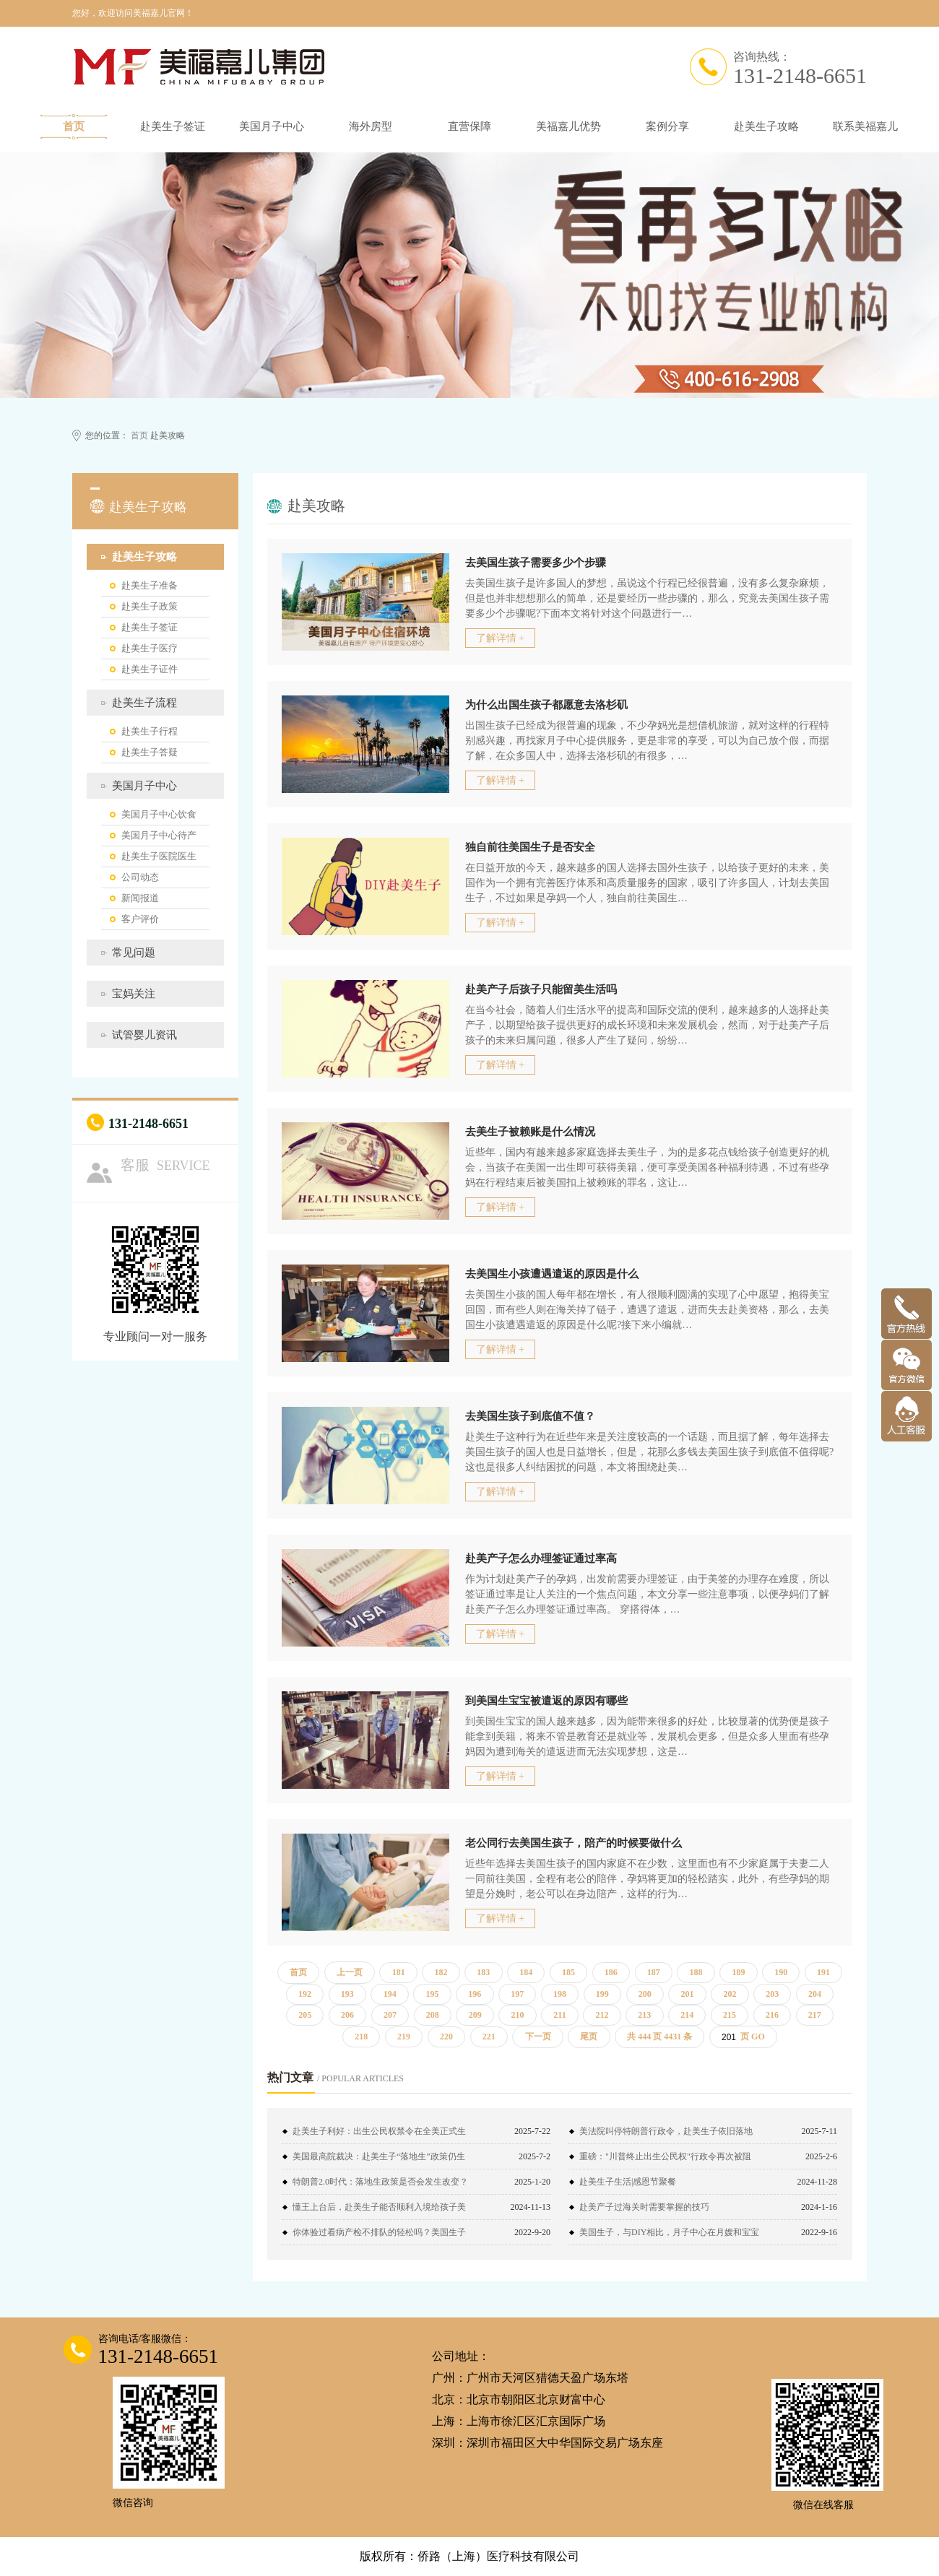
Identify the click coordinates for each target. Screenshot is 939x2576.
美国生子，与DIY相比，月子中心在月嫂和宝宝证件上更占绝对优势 (669, 2236)
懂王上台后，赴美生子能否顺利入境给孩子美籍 (379, 2210)
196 (474, 1994)
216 (772, 2015)
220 (446, 2036)
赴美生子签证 (172, 126)
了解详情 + (500, 638)
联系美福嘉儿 (865, 126)
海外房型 (370, 126)
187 (653, 1972)
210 (517, 2015)
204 (814, 1994)
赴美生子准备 (149, 585)
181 (398, 1972)
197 (517, 1994)
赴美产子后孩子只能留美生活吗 (541, 989)
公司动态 (140, 877)
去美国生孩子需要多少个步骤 (535, 562)
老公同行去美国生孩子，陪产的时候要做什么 (573, 1843)
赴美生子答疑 (149, 752)
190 (780, 1972)
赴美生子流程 (144, 702)
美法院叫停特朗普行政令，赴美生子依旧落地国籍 (666, 2134)
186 (611, 1972)
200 (645, 1994)
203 (772, 1994)
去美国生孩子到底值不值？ (530, 1416)
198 (559, 1994)
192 (304, 1994)
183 (483, 1972)
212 (602, 2015)
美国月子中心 (271, 126)
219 (403, 2036)
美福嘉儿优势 (568, 126)
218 (361, 2036)
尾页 (588, 2036)
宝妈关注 (133, 993)
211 (559, 2015)
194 (390, 1994)
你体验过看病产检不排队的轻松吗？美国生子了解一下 (379, 2236)
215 (729, 2015)
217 (814, 2015)
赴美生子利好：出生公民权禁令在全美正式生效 (379, 2134)
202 (729, 1994)
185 (568, 1972)
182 (440, 1972)
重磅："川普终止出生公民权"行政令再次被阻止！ (665, 2160)
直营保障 (469, 126)
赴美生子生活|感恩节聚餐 (627, 2182)
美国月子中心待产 (158, 835)
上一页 (350, 1972)
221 (489, 2036)
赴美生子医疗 (149, 648)
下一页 (538, 2036)
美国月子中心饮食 (158, 814)
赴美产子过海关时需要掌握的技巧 (644, 2207)
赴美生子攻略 (766, 126)
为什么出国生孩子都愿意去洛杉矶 (546, 705)
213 (644, 2015)
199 (602, 1994)
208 (432, 2015)
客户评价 (140, 919)
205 (304, 2015)
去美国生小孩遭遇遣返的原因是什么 (552, 1274)
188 (696, 1972)
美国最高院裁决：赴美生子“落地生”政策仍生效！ (379, 2160)
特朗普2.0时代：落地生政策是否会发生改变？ (380, 2182)
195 (431, 1994)
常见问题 (133, 952)
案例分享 (667, 126)
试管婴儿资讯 (144, 1035)
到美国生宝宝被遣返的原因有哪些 (546, 1701)
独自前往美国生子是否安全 (530, 847)
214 (686, 2015)
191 (823, 1972)
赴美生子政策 (149, 606)
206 (347, 2015)
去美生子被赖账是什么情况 (530, 1131)
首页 (74, 126)
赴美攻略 (316, 505)
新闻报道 (140, 898)
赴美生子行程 (149, 731)
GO (758, 2036)
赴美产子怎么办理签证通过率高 (541, 1558)
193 (347, 1994)
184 (525, 1972)
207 (390, 2015)
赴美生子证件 (149, 669)
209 (475, 2015)
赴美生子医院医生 (158, 856)
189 (738, 1972)
